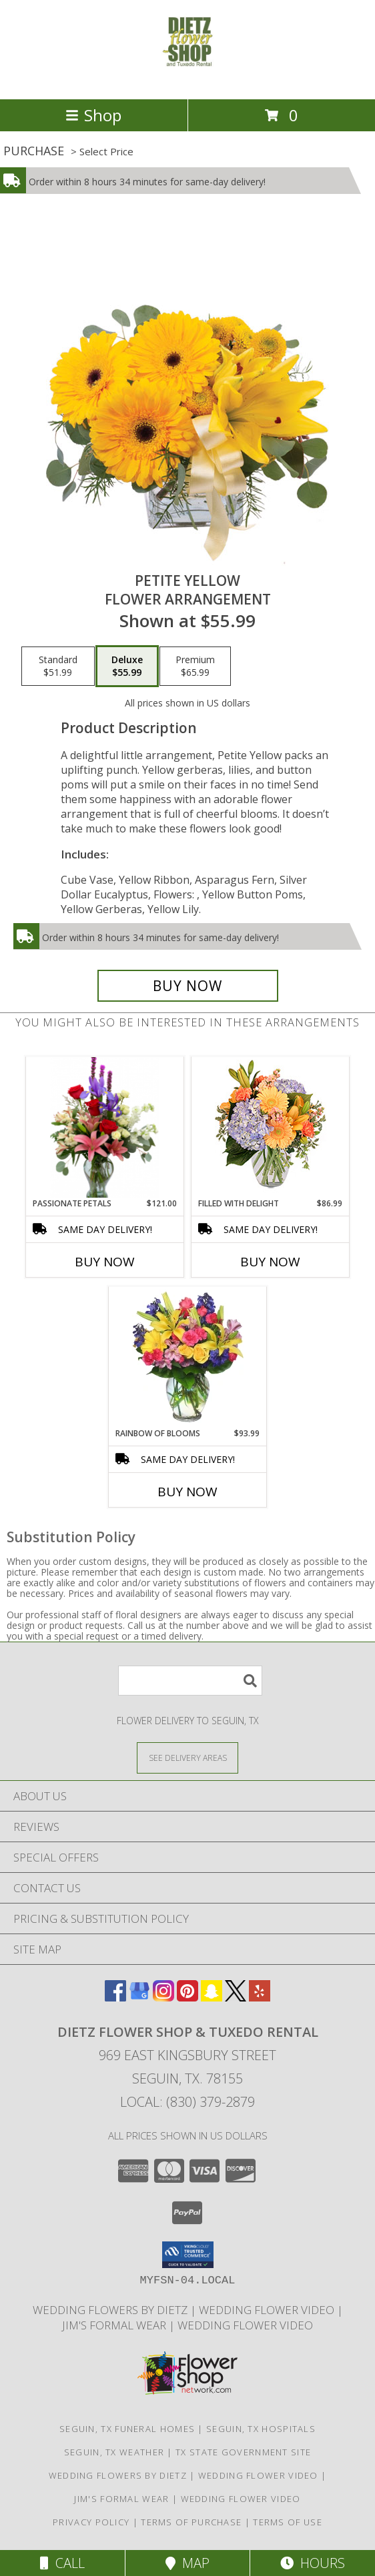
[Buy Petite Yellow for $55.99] (187, 986)
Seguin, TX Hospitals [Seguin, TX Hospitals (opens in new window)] (261, 2429)
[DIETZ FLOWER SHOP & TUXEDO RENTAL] (188, 79)
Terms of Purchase (191, 2522)
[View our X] (235, 1997)
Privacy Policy (91, 2522)
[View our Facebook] (115, 1997)
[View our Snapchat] (211, 1997)
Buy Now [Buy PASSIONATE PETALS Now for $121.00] (105, 1261)
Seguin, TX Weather (114, 2452)
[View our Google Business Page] (139, 1997)
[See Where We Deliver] (187, 1757)
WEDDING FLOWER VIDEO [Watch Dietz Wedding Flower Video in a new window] (268, 2309)
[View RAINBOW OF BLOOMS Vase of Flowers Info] (188, 1357)
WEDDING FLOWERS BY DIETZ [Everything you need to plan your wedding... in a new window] (111, 2309)
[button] (188, 2254)
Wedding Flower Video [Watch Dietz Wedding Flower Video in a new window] (245, 2325)
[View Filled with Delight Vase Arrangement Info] (270, 1127)
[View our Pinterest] (187, 1997)
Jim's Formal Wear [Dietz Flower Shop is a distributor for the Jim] (115, 2325)
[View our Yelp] (259, 1997)
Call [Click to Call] (62, 2563)
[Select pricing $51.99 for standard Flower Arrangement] (58, 666)
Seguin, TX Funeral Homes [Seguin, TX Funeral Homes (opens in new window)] (127, 2429)
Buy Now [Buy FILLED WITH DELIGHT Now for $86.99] (270, 1261)
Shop (93, 115)
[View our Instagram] (163, 1997)
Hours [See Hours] (312, 2563)
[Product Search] (190, 1681)
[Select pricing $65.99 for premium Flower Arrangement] (195, 666)
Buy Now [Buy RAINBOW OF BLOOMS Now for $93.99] (187, 1491)
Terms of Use (287, 2522)
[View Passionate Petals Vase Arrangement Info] (105, 1127)
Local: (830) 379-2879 (187, 2102)
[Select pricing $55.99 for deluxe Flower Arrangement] (127, 666)
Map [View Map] (187, 2563)
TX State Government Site (243, 2452)
